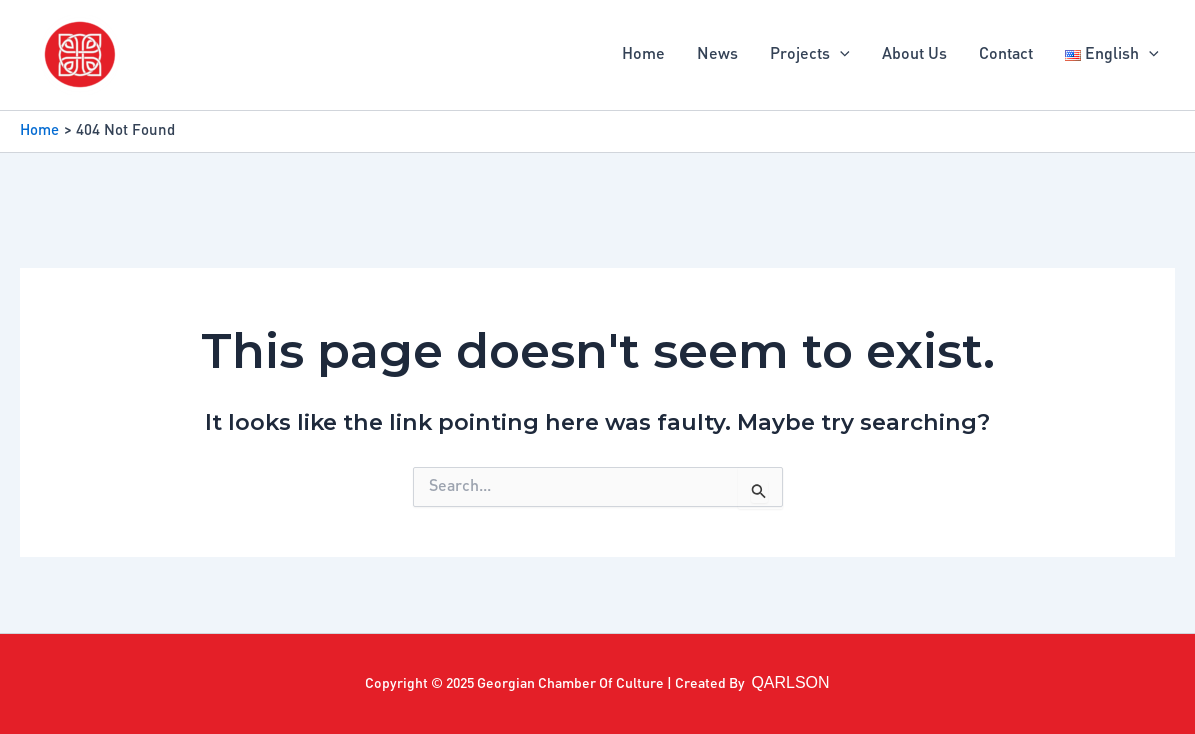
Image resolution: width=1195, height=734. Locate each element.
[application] (840, 55)
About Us (914, 55)
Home (643, 55)
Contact (1006, 55)
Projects (810, 55)
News (717, 55)
